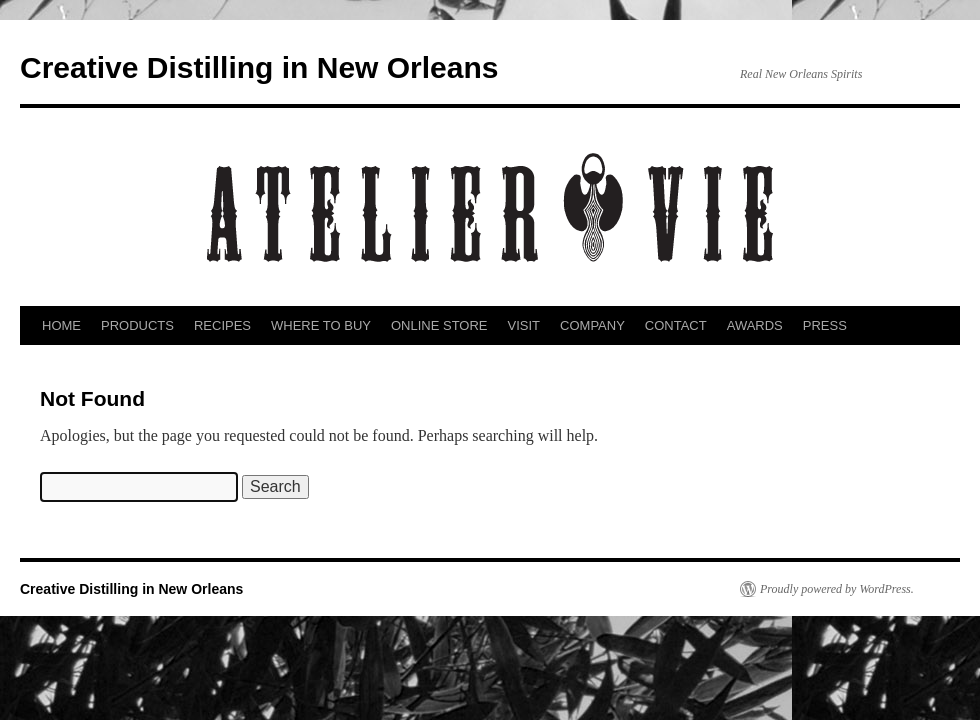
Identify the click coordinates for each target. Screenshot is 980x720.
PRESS (825, 325)
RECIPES (222, 325)
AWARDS (755, 325)
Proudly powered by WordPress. (837, 589)
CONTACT (676, 325)
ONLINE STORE (439, 325)
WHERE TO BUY (321, 325)
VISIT (524, 325)
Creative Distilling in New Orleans (259, 67)
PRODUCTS (137, 325)
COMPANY (592, 325)
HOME (61, 325)
